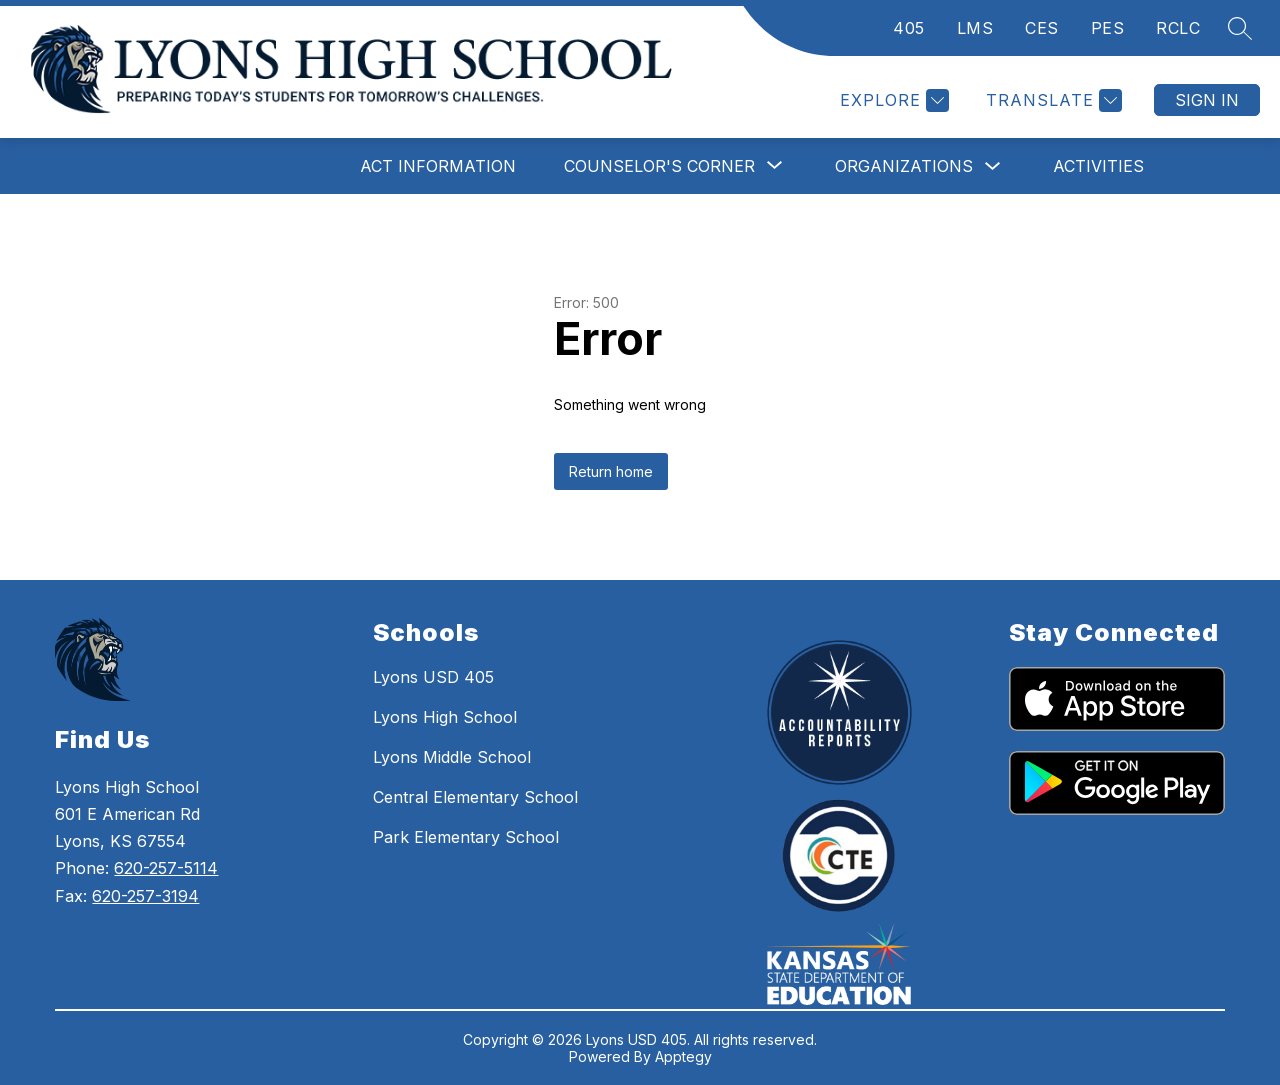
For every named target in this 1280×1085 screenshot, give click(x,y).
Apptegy (683, 1056)
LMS (975, 28)
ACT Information (438, 166)
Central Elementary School (475, 797)
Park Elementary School (466, 837)
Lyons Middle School (452, 757)
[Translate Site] (1051, 100)
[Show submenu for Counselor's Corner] (659, 166)
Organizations (904, 166)
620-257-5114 (166, 868)
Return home (611, 471)
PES (1108, 28)
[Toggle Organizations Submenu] (993, 166)
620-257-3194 (145, 896)
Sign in (1207, 100)
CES (1042, 28)
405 (909, 28)
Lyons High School (445, 717)
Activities (1098, 166)
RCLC (1178, 28)
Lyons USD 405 (433, 677)
